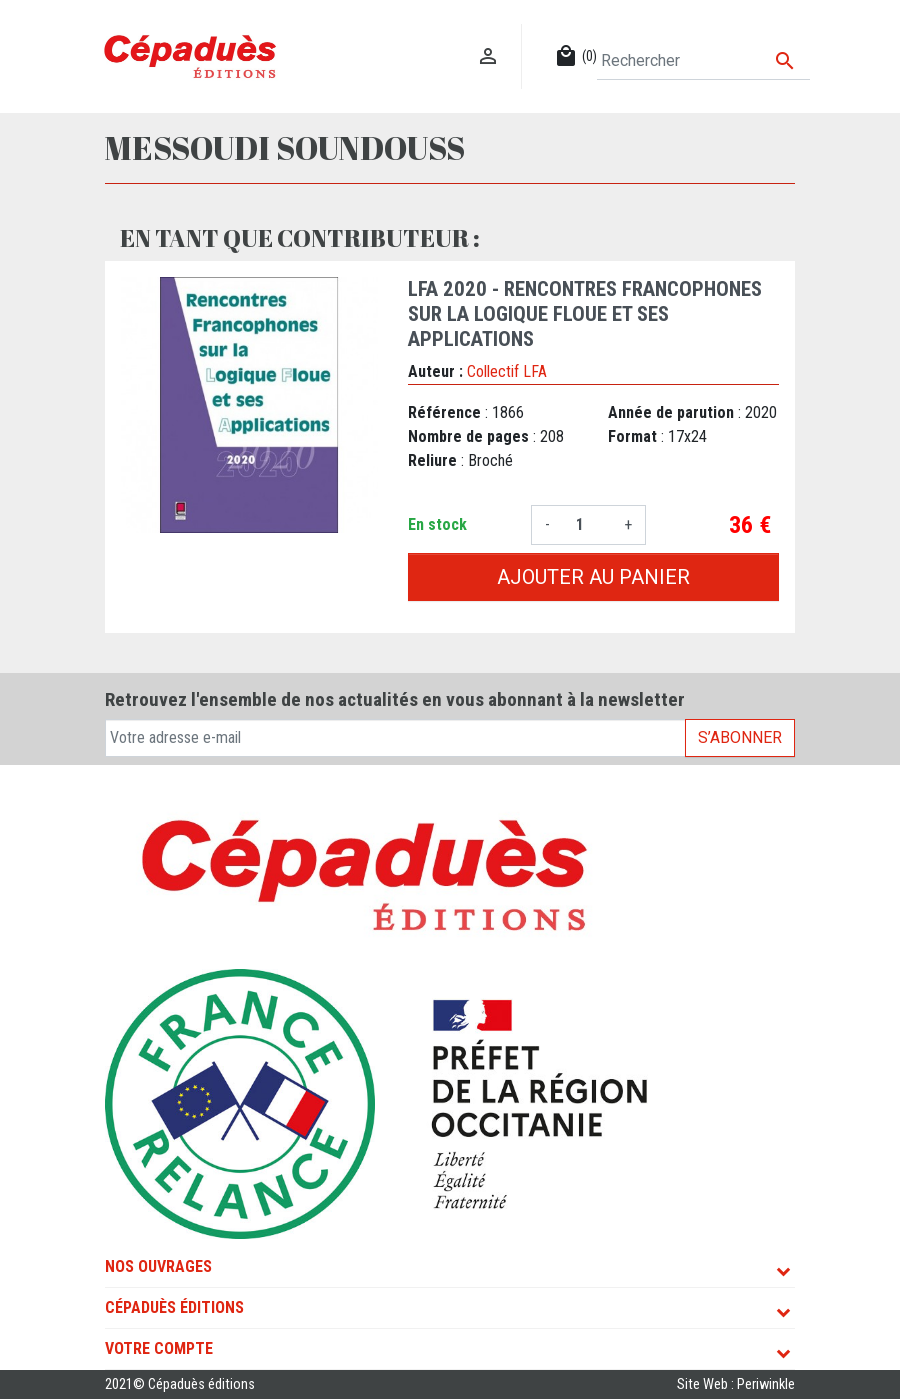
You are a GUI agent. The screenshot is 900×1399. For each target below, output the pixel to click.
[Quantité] (587, 525)
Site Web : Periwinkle (736, 1384)
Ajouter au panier (593, 577)
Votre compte (159, 1348)
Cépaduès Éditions (174, 1307)
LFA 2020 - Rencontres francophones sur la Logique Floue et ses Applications (585, 314)
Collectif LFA (507, 371)
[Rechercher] (703, 61)
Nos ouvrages (158, 1266)
